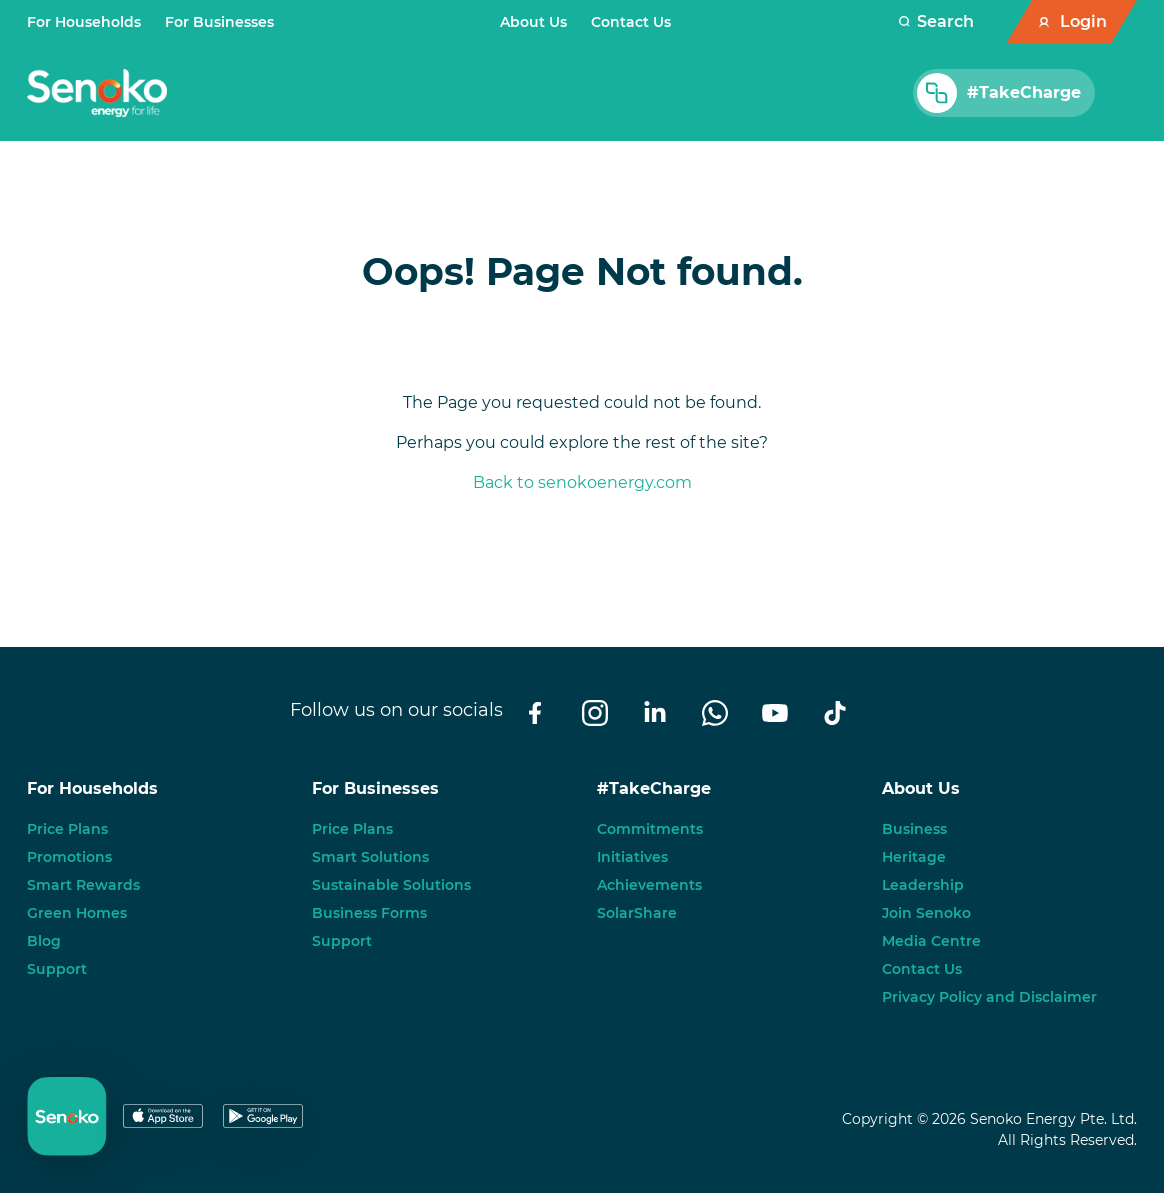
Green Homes (77, 913)
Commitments (650, 829)
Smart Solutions (370, 857)
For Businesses (219, 22)
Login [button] (1083, 21)
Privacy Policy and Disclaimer (989, 997)
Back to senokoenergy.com (582, 482)
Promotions (69, 857)
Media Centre (931, 941)
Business (914, 829)
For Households (84, 22)
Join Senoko (926, 913)
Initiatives (632, 857)
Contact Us (631, 22)
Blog (44, 941)
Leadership (923, 885)
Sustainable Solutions (391, 885)
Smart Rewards (83, 885)
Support (57, 969)
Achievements (649, 885)
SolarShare (637, 913)
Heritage (914, 857)
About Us (533, 22)
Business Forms (369, 913)
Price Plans (67, 829)
